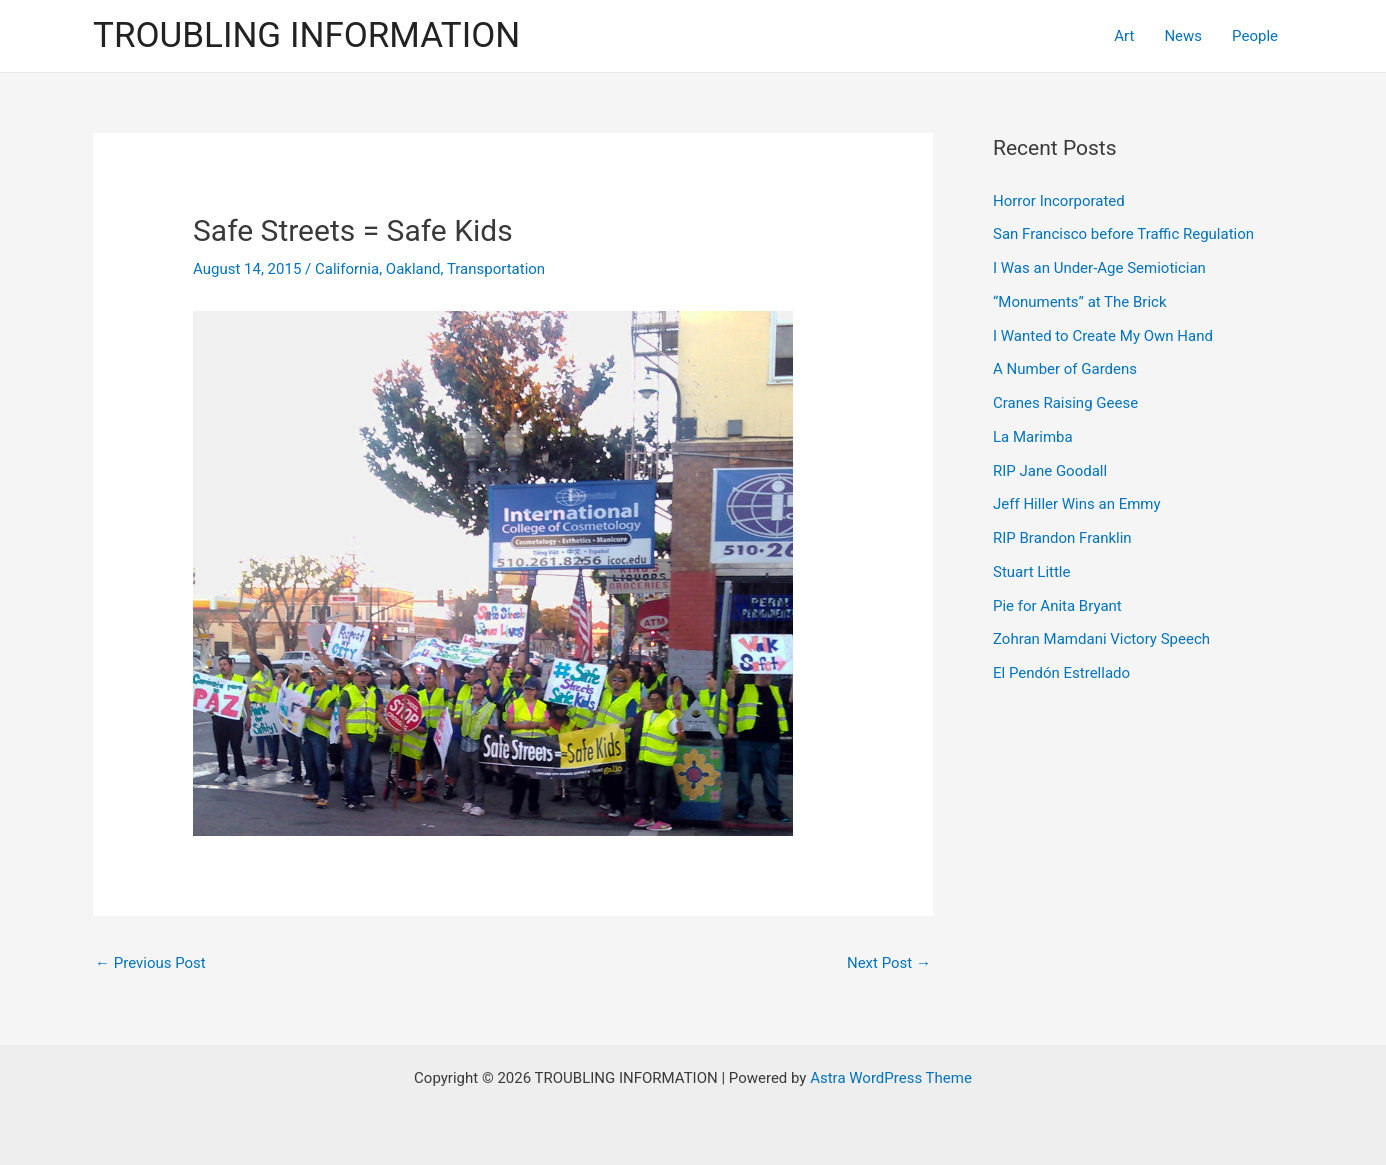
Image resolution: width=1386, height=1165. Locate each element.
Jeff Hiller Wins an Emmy (1077, 504)
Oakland (413, 269)
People (1255, 36)
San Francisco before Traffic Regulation (1123, 234)
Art (1124, 36)
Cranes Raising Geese (1065, 403)
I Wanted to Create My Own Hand (1103, 336)
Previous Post (150, 963)
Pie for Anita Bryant (1057, 606)
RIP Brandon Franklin (1062, 538)
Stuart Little (1031, 572)
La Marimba (1033, 437)
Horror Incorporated (1059, 201)
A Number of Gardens (1065, 369)
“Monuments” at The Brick (1080, 302)
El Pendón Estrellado (1061, 673)
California (347, 269)
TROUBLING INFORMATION (306, 35)
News (1183, 36)
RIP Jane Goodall (1050, 471)
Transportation (496, 269)
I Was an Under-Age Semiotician (1099, 268)
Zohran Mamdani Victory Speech (1101, 639)
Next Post (889, 963)
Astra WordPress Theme (891, 1078)
